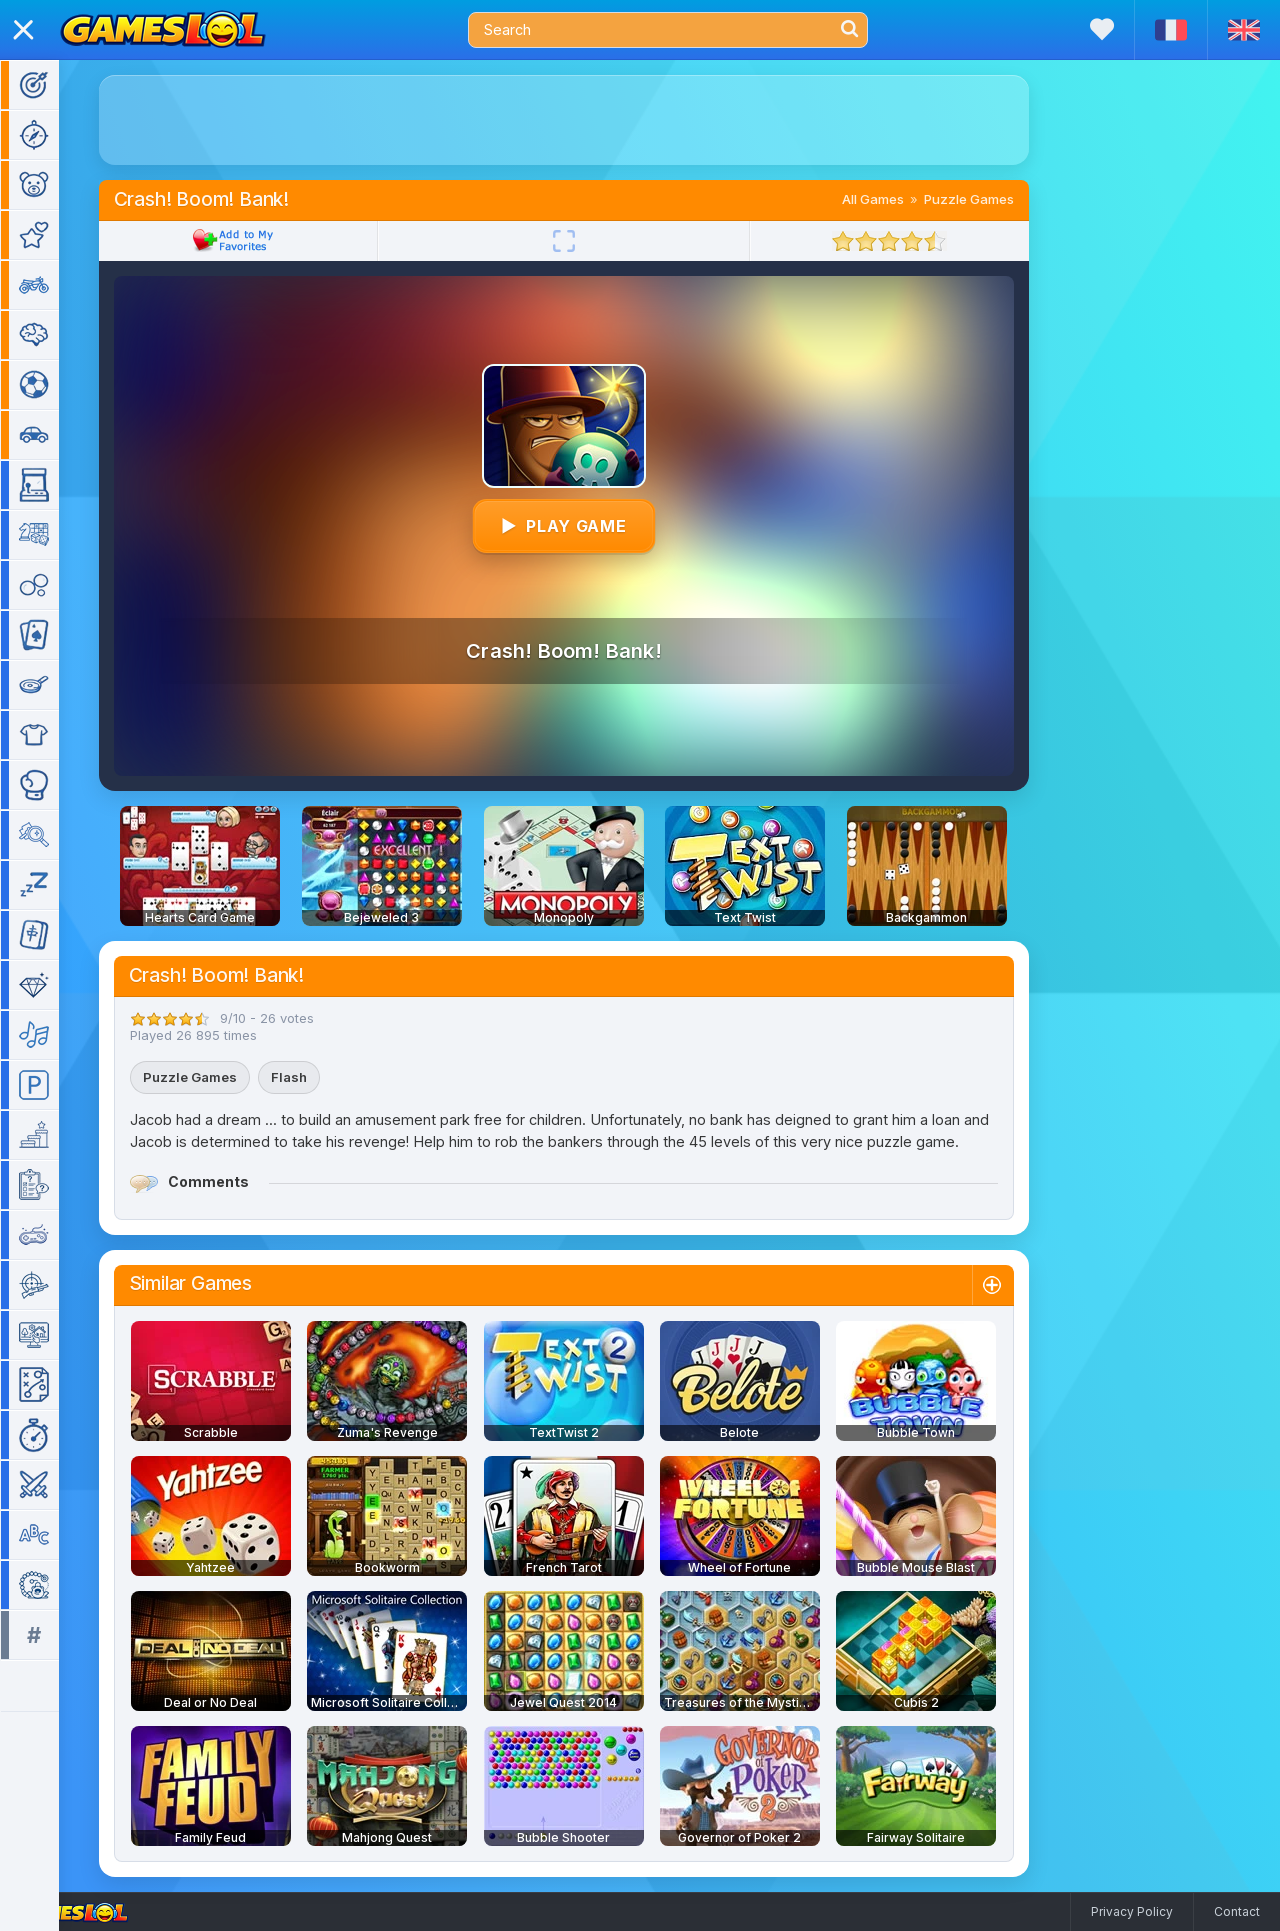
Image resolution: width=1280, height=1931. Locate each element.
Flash (314, 1077)
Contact (1237, 1911)
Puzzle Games (994, 199)
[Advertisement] (589, 120)
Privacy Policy (1132, 1911)
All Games (898, 199)
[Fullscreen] (589, 241)
